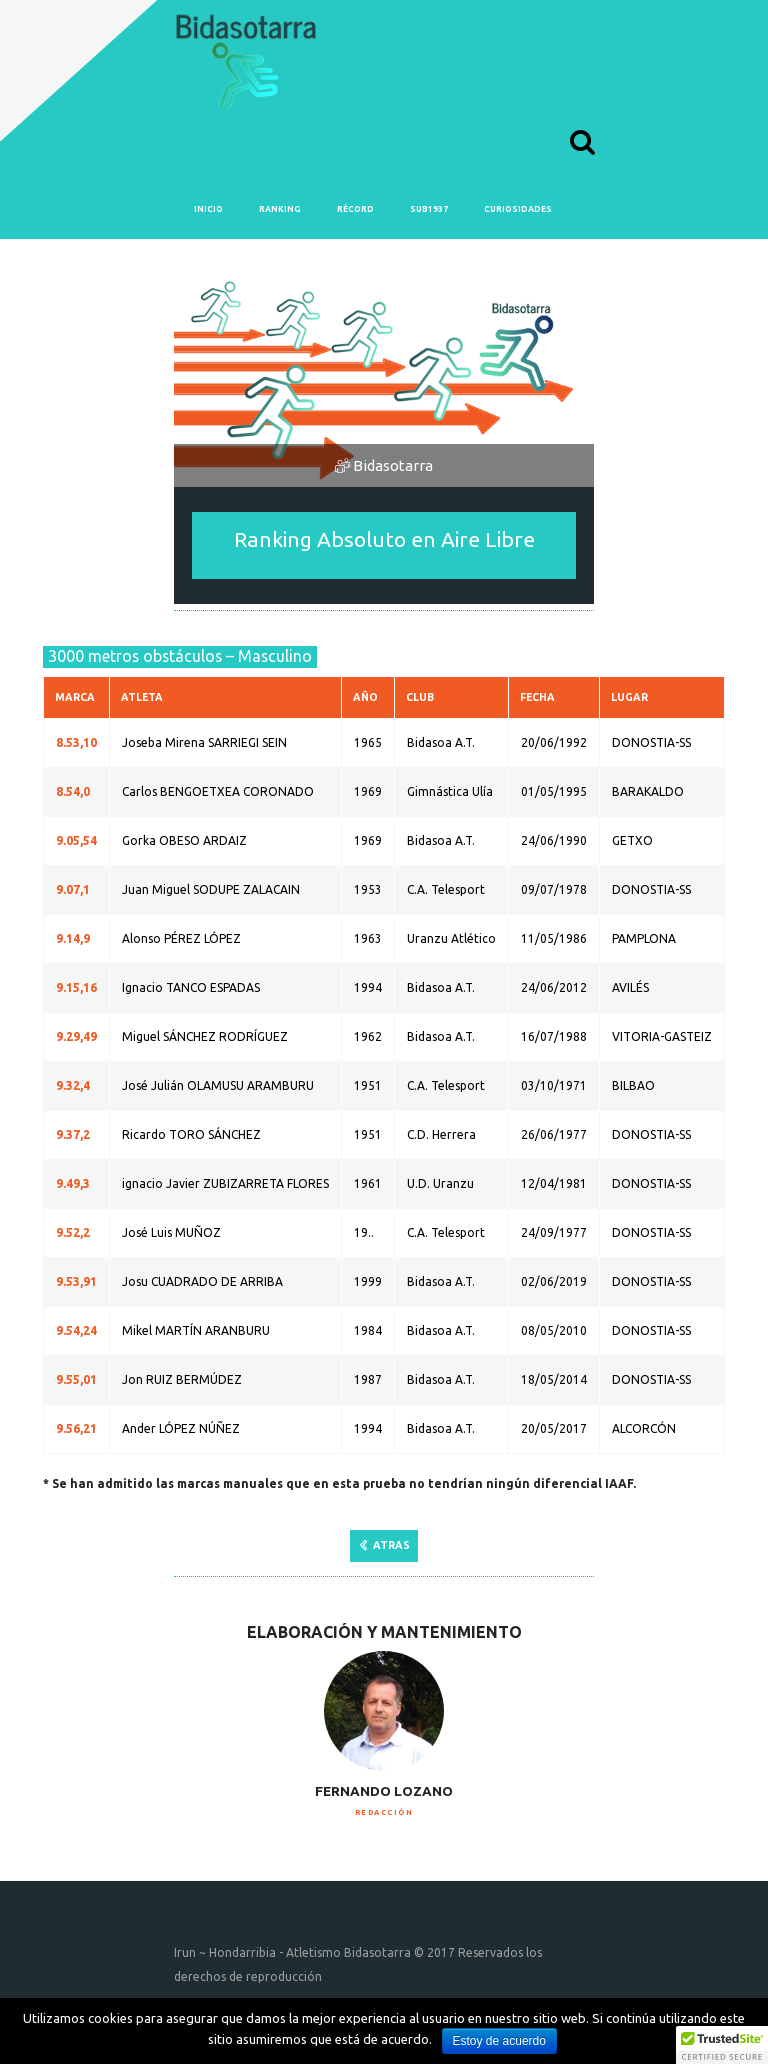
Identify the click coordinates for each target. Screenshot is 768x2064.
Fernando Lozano (384, 1791)
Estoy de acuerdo (499, 2041)
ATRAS (391, 1545)
